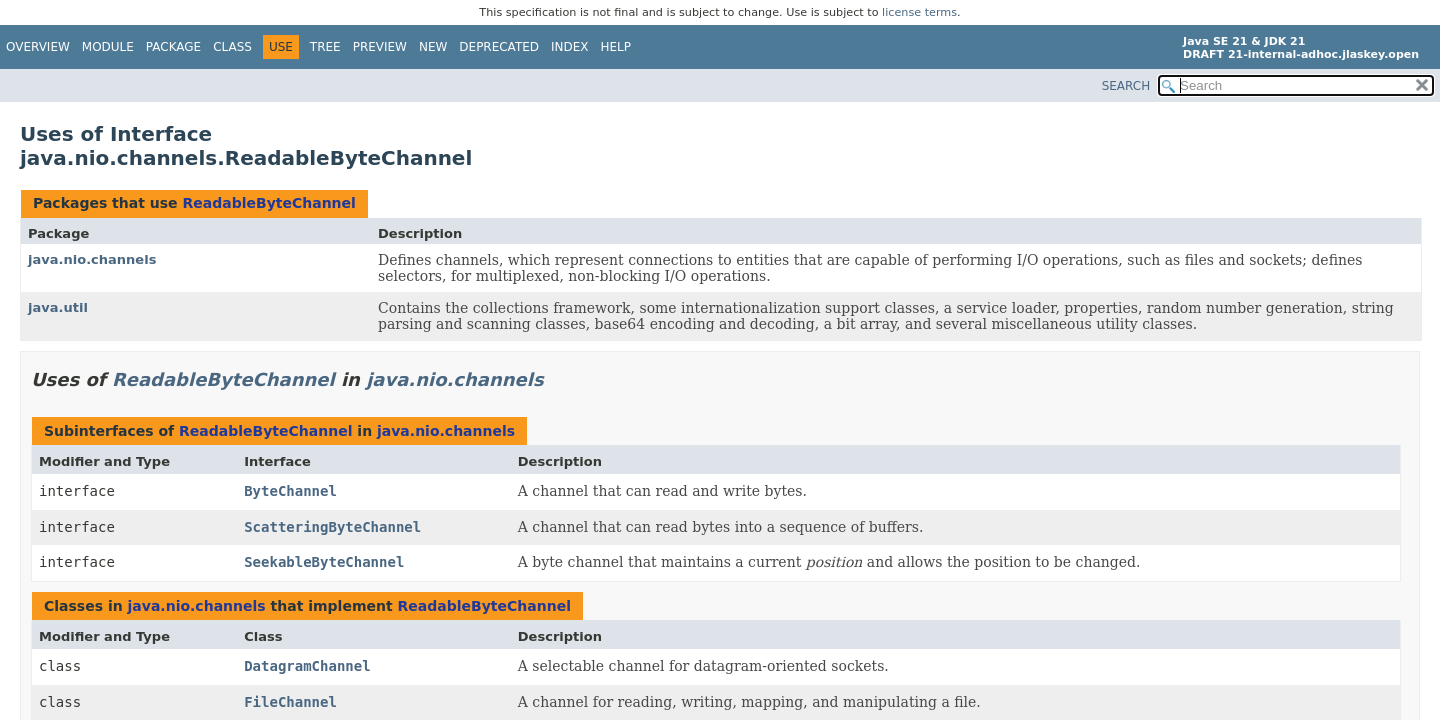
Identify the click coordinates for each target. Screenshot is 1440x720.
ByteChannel (290, 491)
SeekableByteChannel (324, 562)
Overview (38, 47)
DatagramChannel (307, 666)
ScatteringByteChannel (332, 527)
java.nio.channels (92, 259)
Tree (325, 47)
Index (570, 47)
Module (108, 47)
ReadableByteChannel (268, 203)
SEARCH (1126, 86)
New (433, 47)
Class (232, 47)
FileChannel (290, 702)
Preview (380, 47)
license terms (919, 12)
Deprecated (499, 47)
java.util (58, 307)
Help (616, 47)
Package (173, 47)
